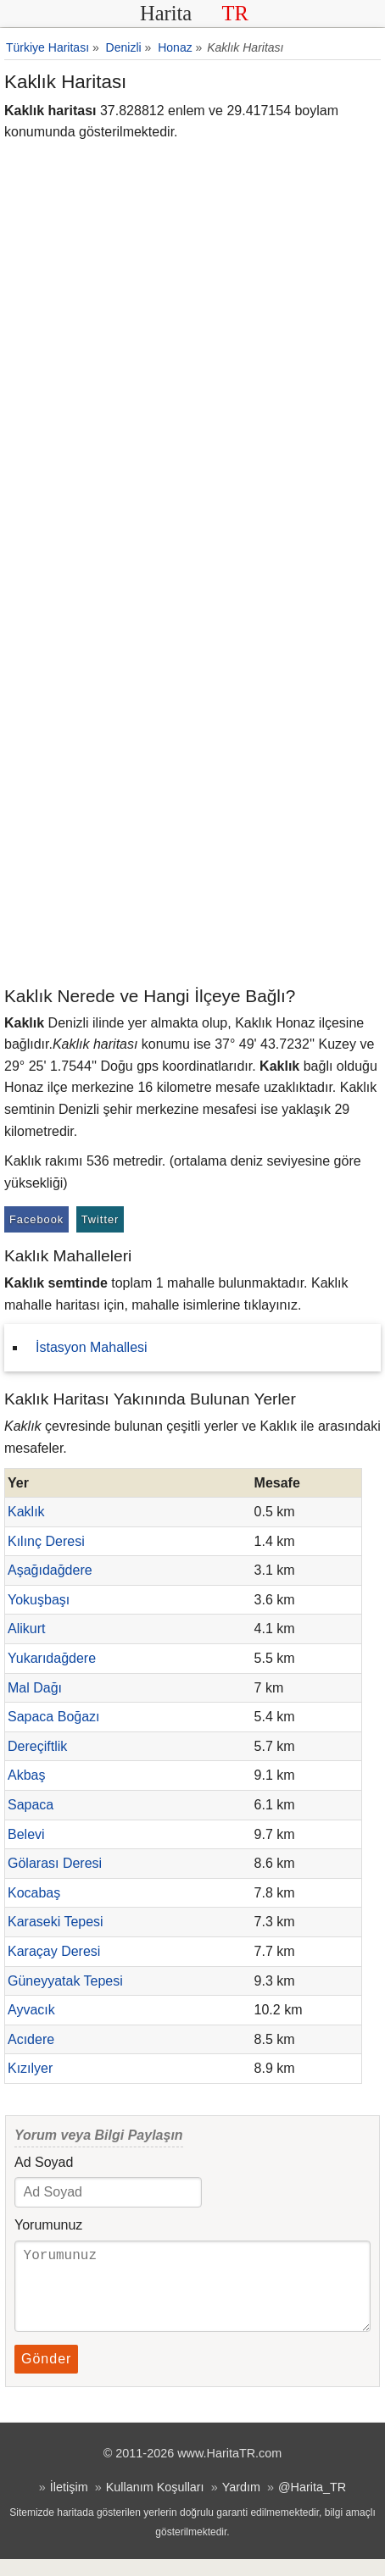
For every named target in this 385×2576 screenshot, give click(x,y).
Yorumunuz (48, 2225)
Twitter (100, 1219)
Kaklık (26, 1511)
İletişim (69, 2504)
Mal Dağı (35, 1688)
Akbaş (26, 1775)
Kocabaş (34, 1893)
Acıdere (31, 2039)
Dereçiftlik (37, 1746)
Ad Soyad (43, 2162)
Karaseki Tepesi (55, 1921)
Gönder (46, 2375)
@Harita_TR (312, 2504)
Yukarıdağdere (52, 1658)
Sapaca (30, 1805)
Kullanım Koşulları (155, 2504)
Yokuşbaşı (39, 1600)
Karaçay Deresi (54, 1951)
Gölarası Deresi (55, 1863)
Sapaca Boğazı (54, 1716)
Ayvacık (31, 2010)
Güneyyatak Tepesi (65, 1981)
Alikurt (26, 1628)
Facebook (36, 1219)
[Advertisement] (192, 782)
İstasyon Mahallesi (92, 1347)
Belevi (26, 1834)
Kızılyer (30, 2068)
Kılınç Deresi (46, 1541)
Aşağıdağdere (50, 1570)
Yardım (241, 2504)
